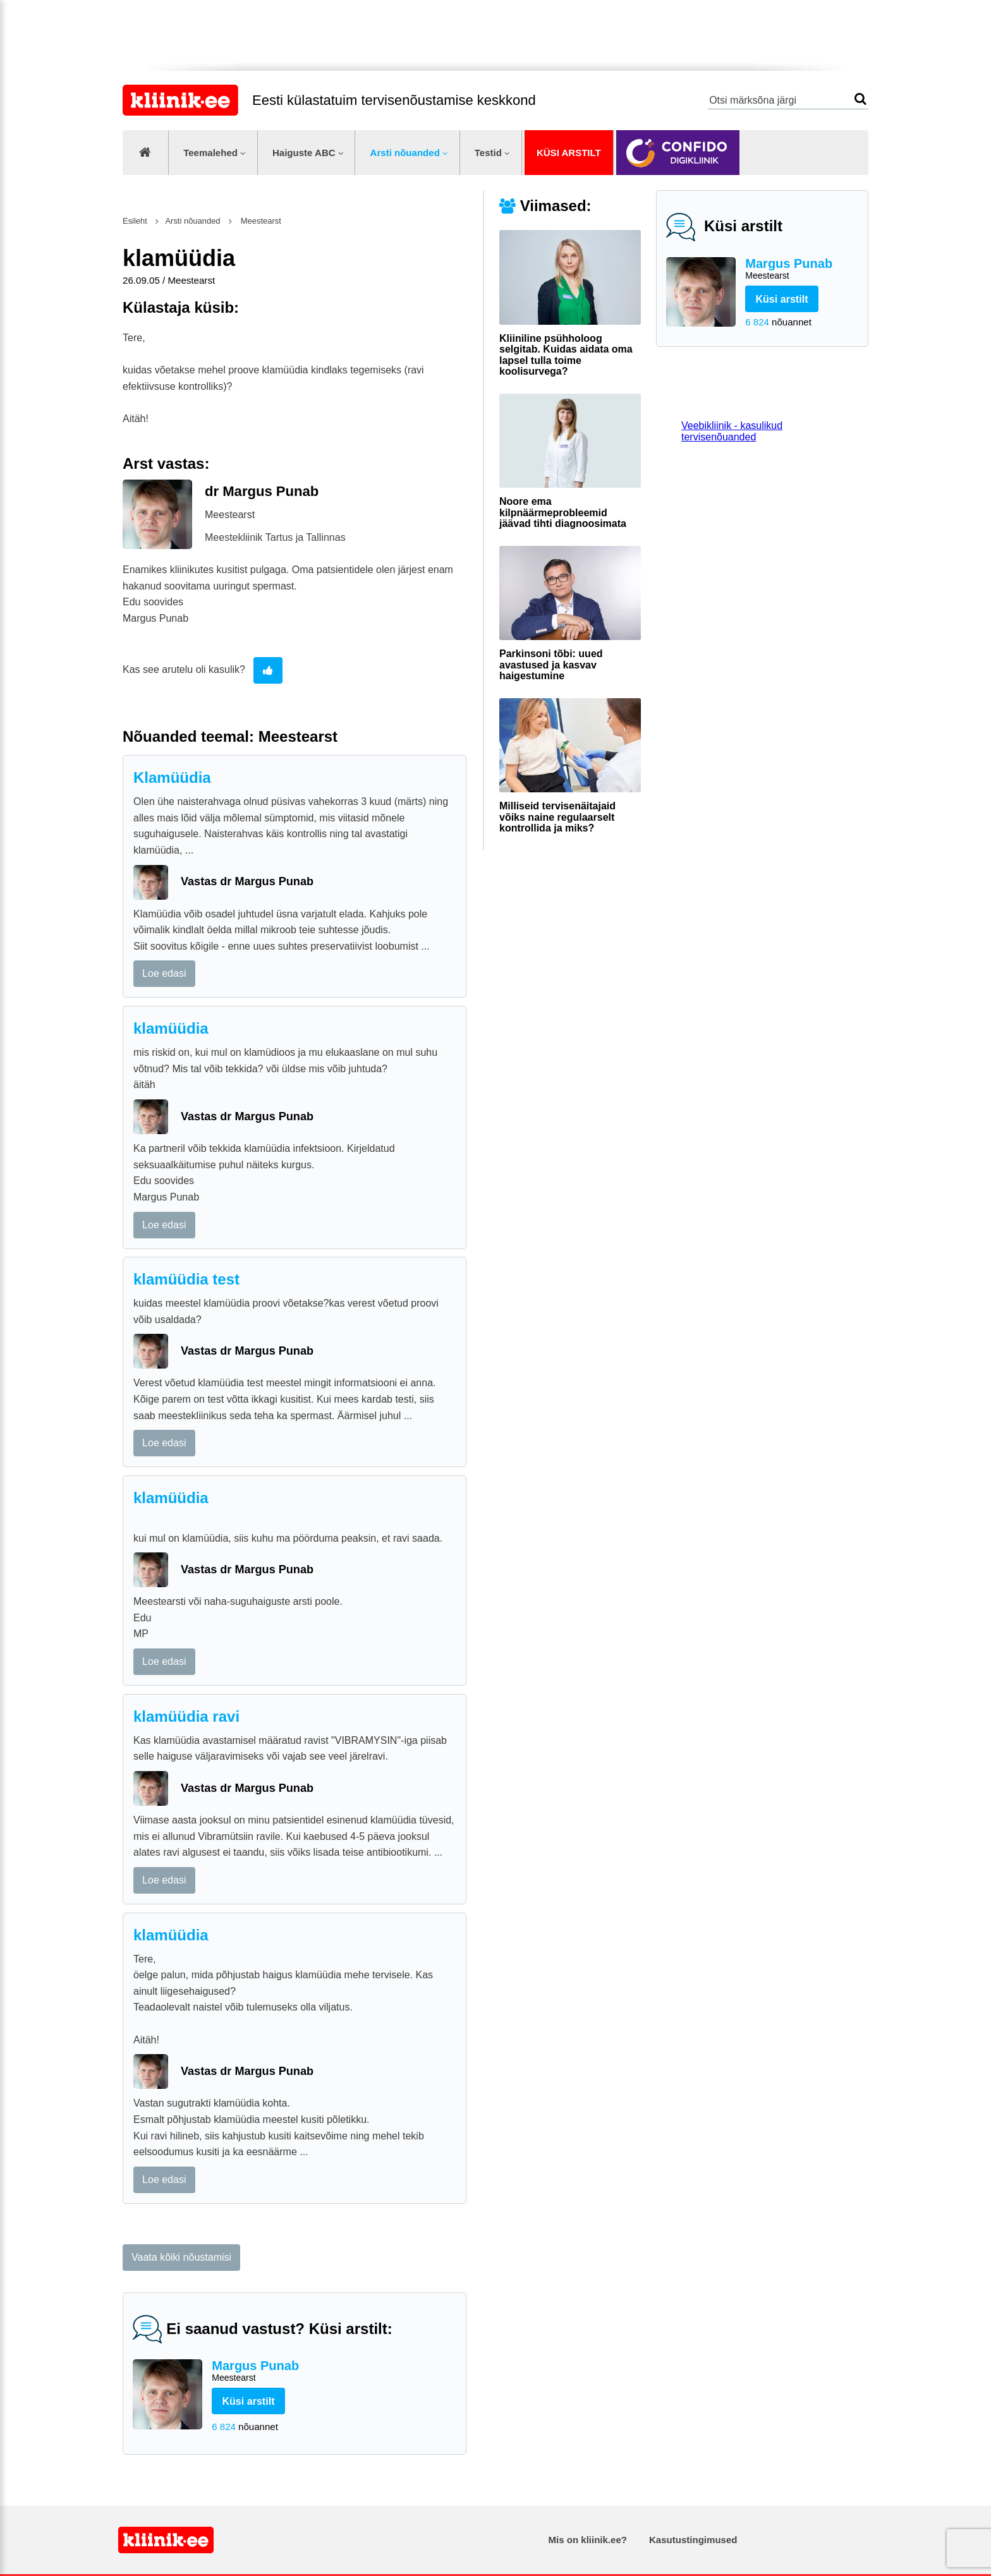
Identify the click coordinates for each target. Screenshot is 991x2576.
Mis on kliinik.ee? (588, 2539)
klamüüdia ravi (186, 1716)
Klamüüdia (172, 777)
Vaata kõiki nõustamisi (181, 2257)
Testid (488, 152)
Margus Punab (801, 269)
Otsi (860, 99)
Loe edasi (164, 973)
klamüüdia (171, 1028)
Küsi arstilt (569, 152)
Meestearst (259, 221)
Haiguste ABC (304, 152)
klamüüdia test (186, 1279)
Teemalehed (210, 152)
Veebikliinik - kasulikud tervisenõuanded (731, 431)
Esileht (135, 221)
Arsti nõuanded (405, 152)
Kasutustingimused (693, 2539)
